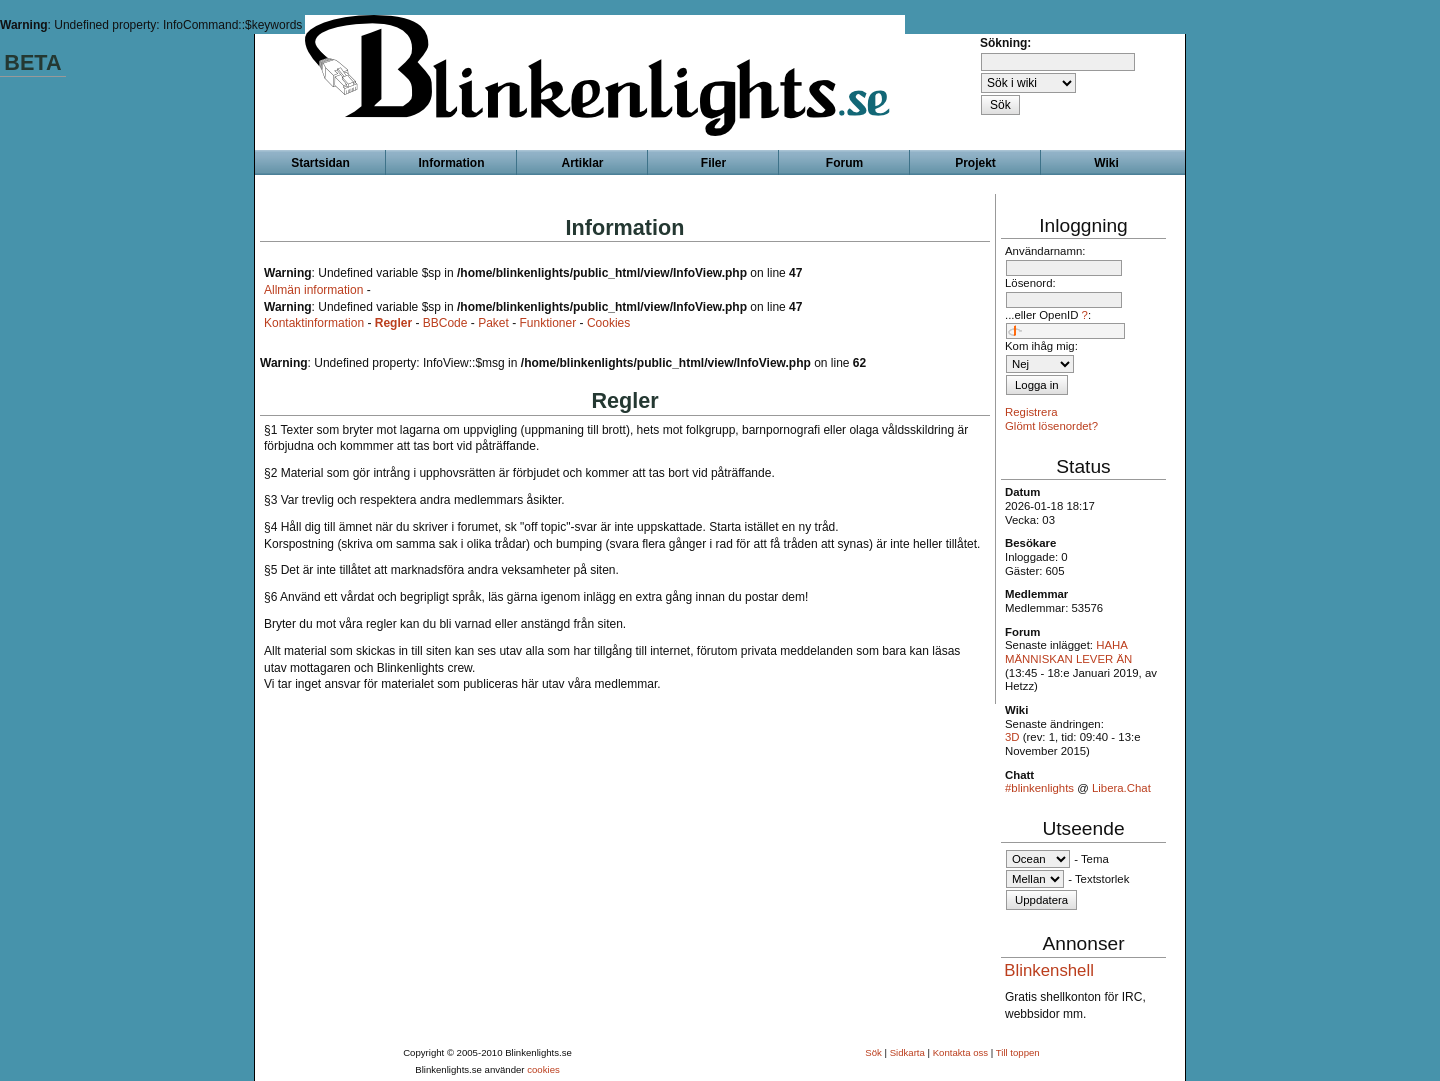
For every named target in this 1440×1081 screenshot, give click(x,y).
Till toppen (1018, 1052)
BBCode (445, 323)
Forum (844, 163)
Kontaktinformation (314, 323)
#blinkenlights (1039, 788)
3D (1012, 737)
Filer (713, 163)
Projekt (975, 163)
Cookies (608, 323)
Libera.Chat (1121, 788)
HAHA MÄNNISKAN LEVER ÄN (1068, 652)
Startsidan (320, 163)
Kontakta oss (960, 1052)
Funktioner (548, 323)
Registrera (1031, 412)
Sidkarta (907, 1052)
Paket (493, 323)
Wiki (1106, 163)
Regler (393, 323)
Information (452, 163)
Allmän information (313, 290)
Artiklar (582, 163)
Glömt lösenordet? (1051, 426)
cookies (543, 1069)
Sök (873, 1052)
